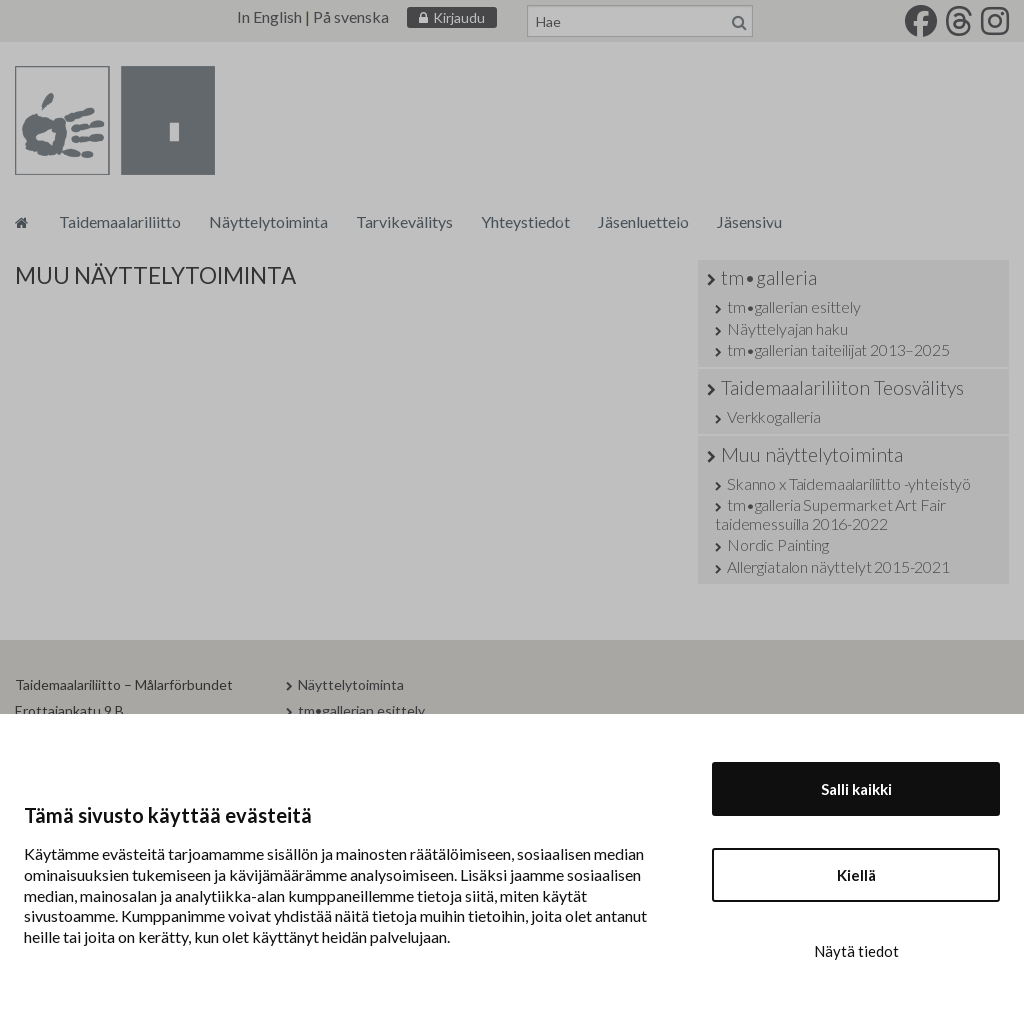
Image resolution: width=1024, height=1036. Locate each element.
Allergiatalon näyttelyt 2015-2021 (838, 566)
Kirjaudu (459, 17)
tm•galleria (769, 277)
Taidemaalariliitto (120, 221)
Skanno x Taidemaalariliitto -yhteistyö (849, 483)
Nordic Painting (778, 544)
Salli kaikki (856, 789)
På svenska (351, 16)
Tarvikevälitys (404, 221)
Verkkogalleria (774, 416)
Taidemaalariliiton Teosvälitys (842, 387)
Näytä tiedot (856, 951)
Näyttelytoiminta (268, 221)
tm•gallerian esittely (794, 306)
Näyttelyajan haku (787, 328)
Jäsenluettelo (643, 221)
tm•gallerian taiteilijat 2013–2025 (838, 349)
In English (269, 16)
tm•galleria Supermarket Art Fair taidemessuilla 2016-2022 (830, 514)
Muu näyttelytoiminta (812, 454)
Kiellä (856, 875)
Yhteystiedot (525, 221)
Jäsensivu (749, 221)
